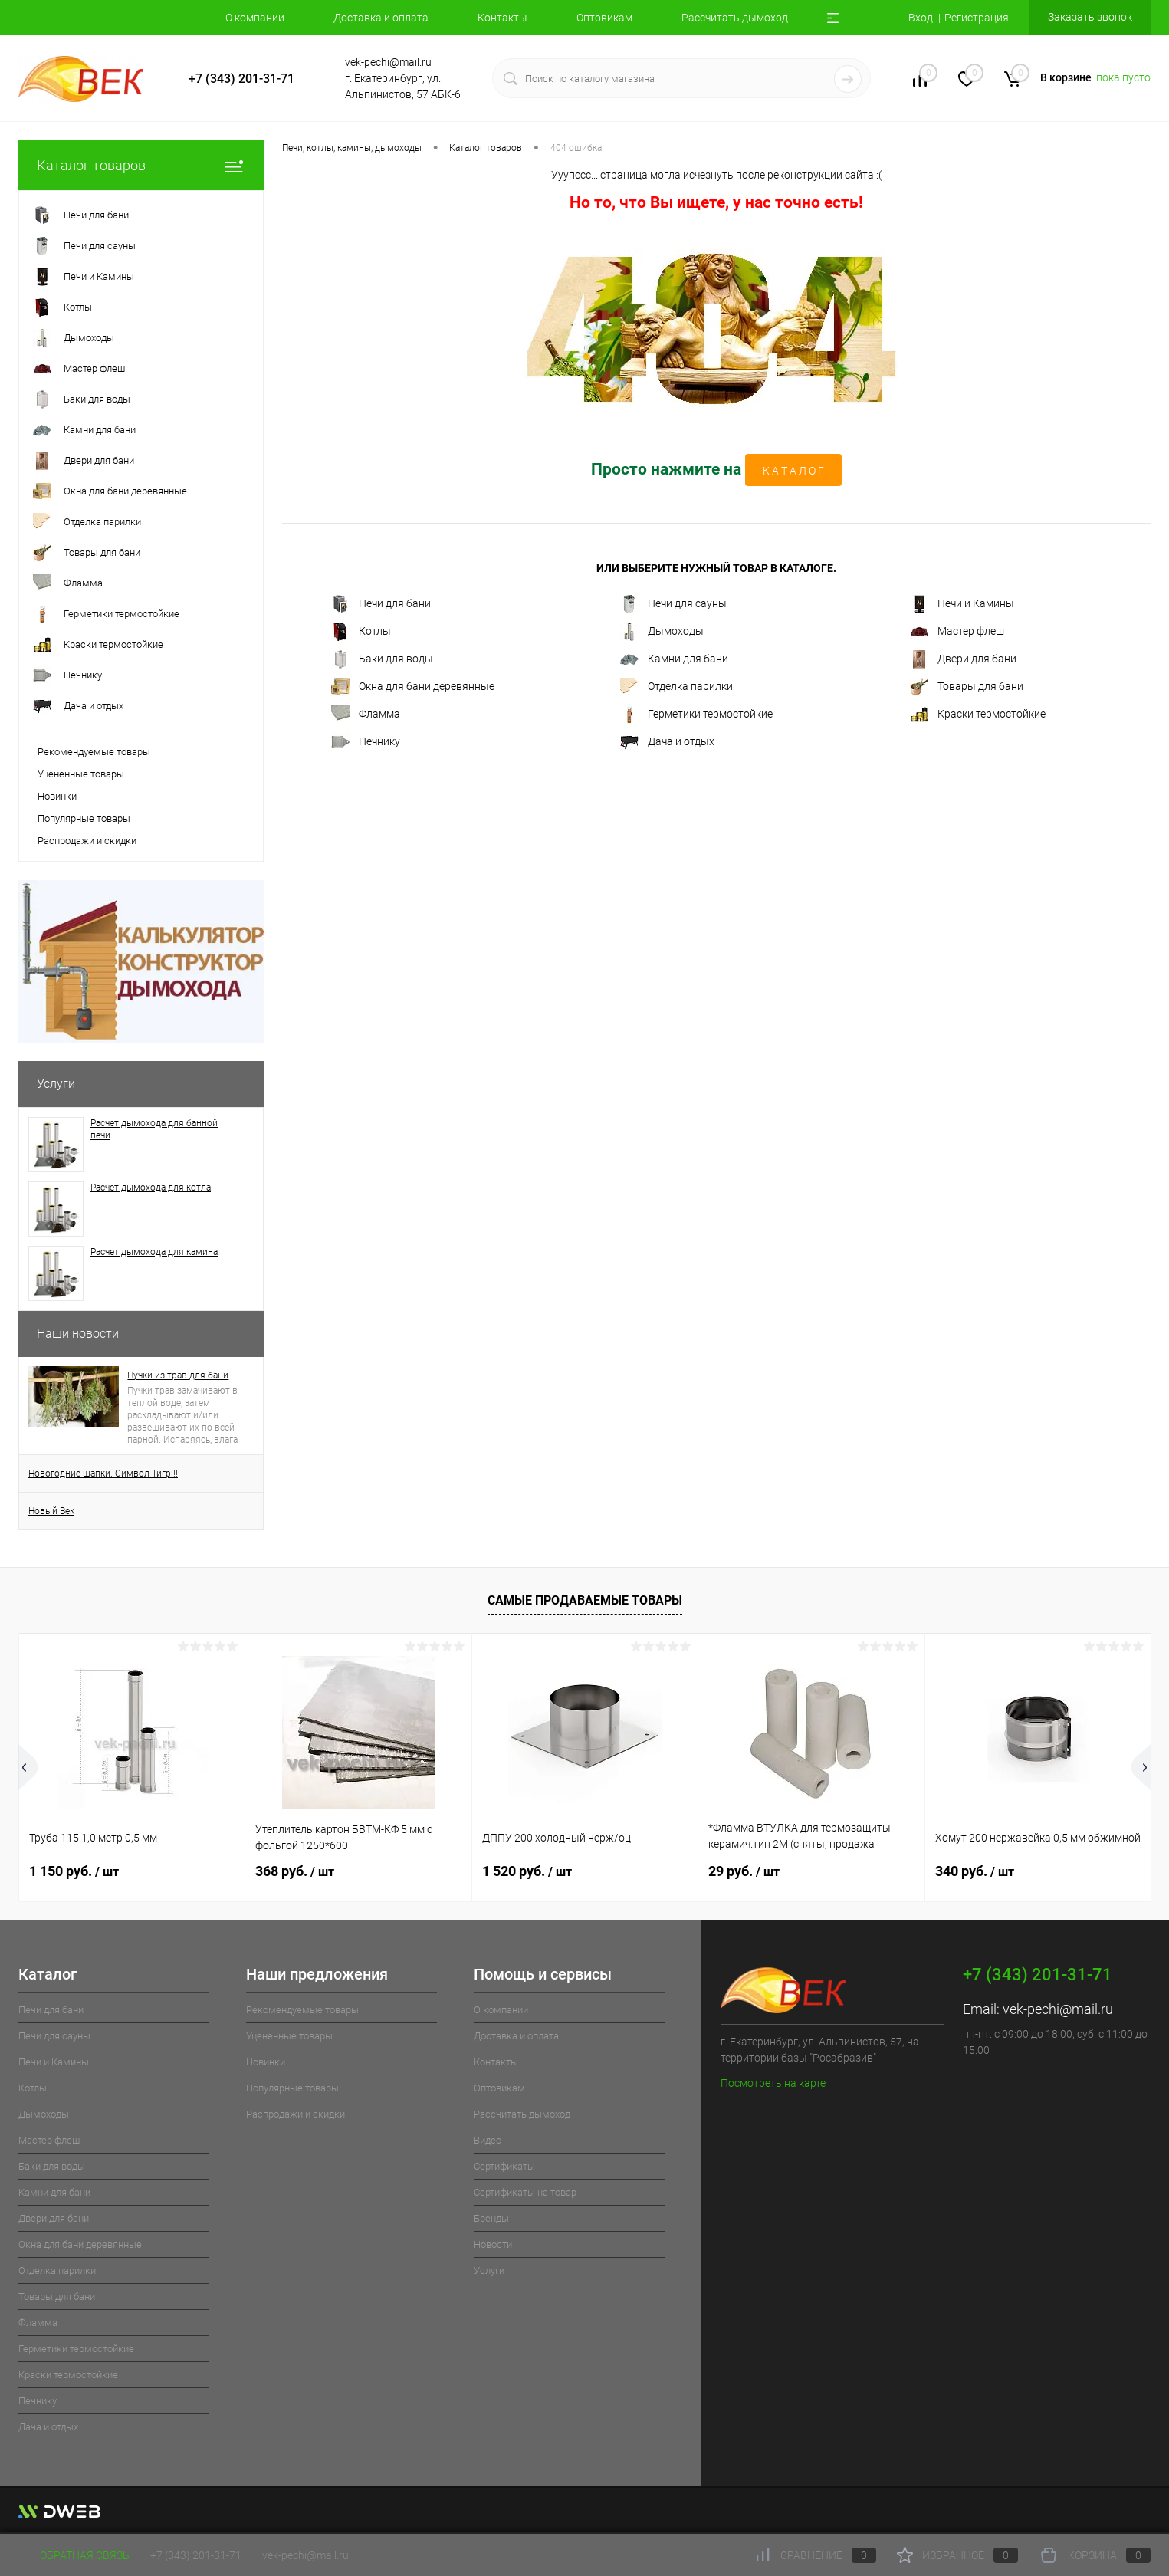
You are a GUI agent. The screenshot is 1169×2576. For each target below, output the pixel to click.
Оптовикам (604, 18)
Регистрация (976, 18)
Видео (487, 2140)
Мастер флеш (957, 632)
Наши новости (78, 1333)
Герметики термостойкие (696, 714)
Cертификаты (504, 2166)
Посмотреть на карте (773, 2083)
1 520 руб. (527, 1871)
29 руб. (744, 1871)
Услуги (56, 1083)
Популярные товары (84, 818)
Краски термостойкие (978, 714)
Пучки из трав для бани (177, 1375)
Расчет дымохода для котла (150, 1187)
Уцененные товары (81, 774)
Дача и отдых (667, 742)
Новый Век (51, 1511)
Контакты (502, 18)
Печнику (365, 742)
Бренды (491, 2218)
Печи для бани (381, 604)
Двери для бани (963, 659)
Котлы (361, 632)
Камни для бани (674, 659)
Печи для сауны (673, 604)
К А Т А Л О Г (793, 471)
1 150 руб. (74, 1871)
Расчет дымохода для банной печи (154, 1129)
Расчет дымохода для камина (154, 1252)
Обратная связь (74, 2555)
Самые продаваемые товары (585, 1600)
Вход (920, 18)
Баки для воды (382, 659)
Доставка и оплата (381, 18)
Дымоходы (662, 632)
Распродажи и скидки (87, 840)
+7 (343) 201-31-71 (241, 78)
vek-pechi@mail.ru (1058, 2009)
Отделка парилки (676, 687)
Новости (493, 2244)
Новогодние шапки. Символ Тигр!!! (103, 1473)
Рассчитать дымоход (734, 18)
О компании (254, 18)
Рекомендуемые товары (94, 751)
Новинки (57, 796)
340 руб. (974, 1871)
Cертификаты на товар (525, 2192)
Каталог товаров (141, 165)
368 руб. (294, 1871)
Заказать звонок (1090, 17)
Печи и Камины (962, 604)
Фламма (365, 714)
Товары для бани (966, 687)
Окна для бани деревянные (412, 687)
